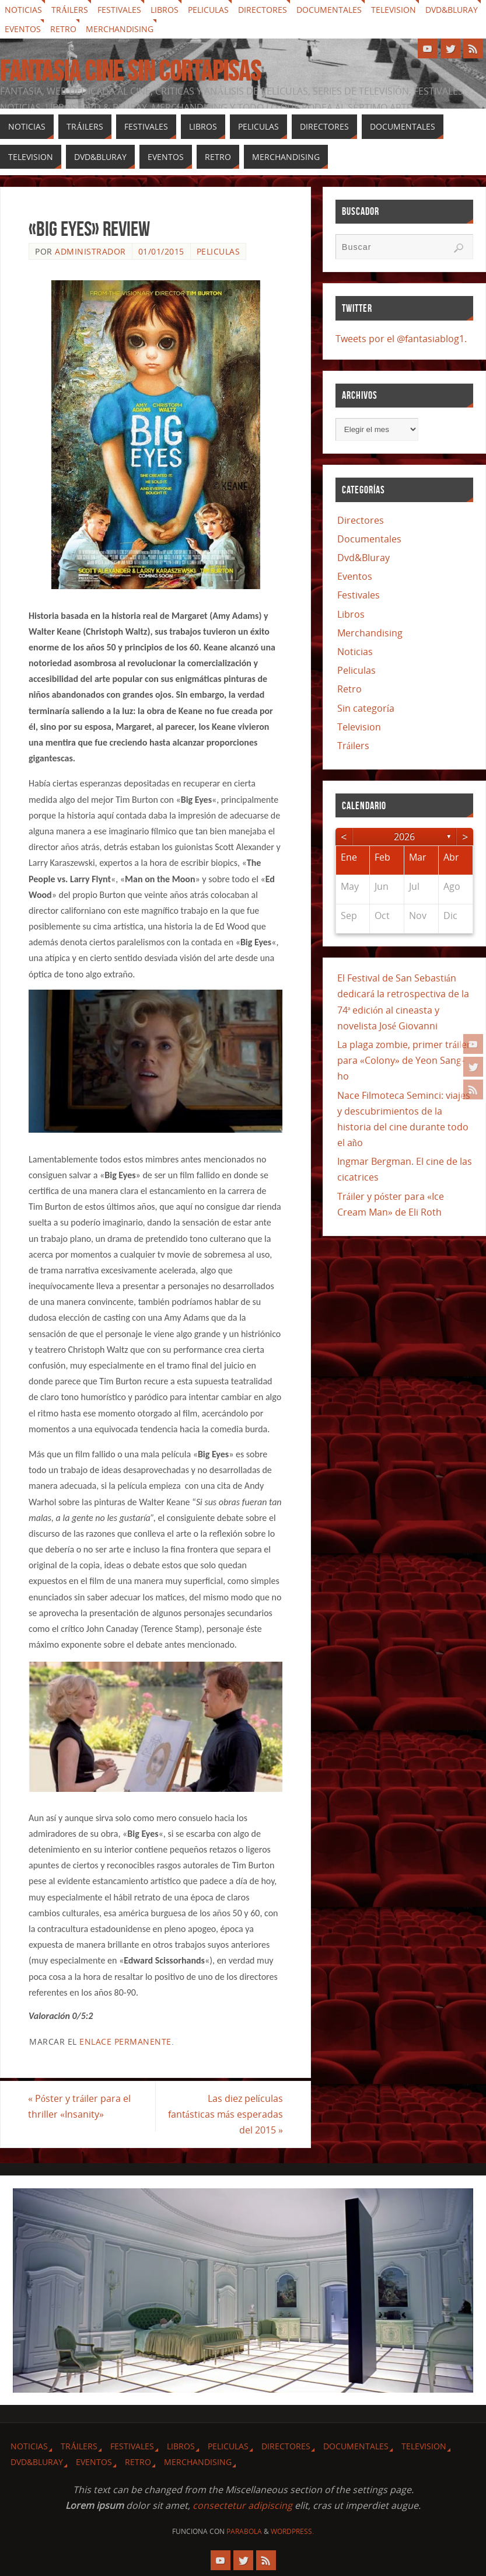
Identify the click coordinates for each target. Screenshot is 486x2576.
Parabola (244, 2531)
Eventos (23, 28)
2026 (404, 836)
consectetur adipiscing (242, 2505)
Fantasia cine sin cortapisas (130, 71)
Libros (165, 9)
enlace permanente (125, 2041)
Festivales (119, 9)
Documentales (329, 9)
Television (393, 9)
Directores (262, 9)
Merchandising (119, 28)
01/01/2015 (161, 251)
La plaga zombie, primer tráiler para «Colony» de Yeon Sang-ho (404, 1060)
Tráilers (69, 9)
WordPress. (292, 2531)
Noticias (23, 9)
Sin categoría (365, 708)
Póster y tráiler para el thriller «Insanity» (80, 2106)
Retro (63, 28)
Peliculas (208, 9)
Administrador (90, 251)
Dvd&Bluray (451, 9)
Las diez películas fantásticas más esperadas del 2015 (224, 2114)
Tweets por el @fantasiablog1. (401, 338)
